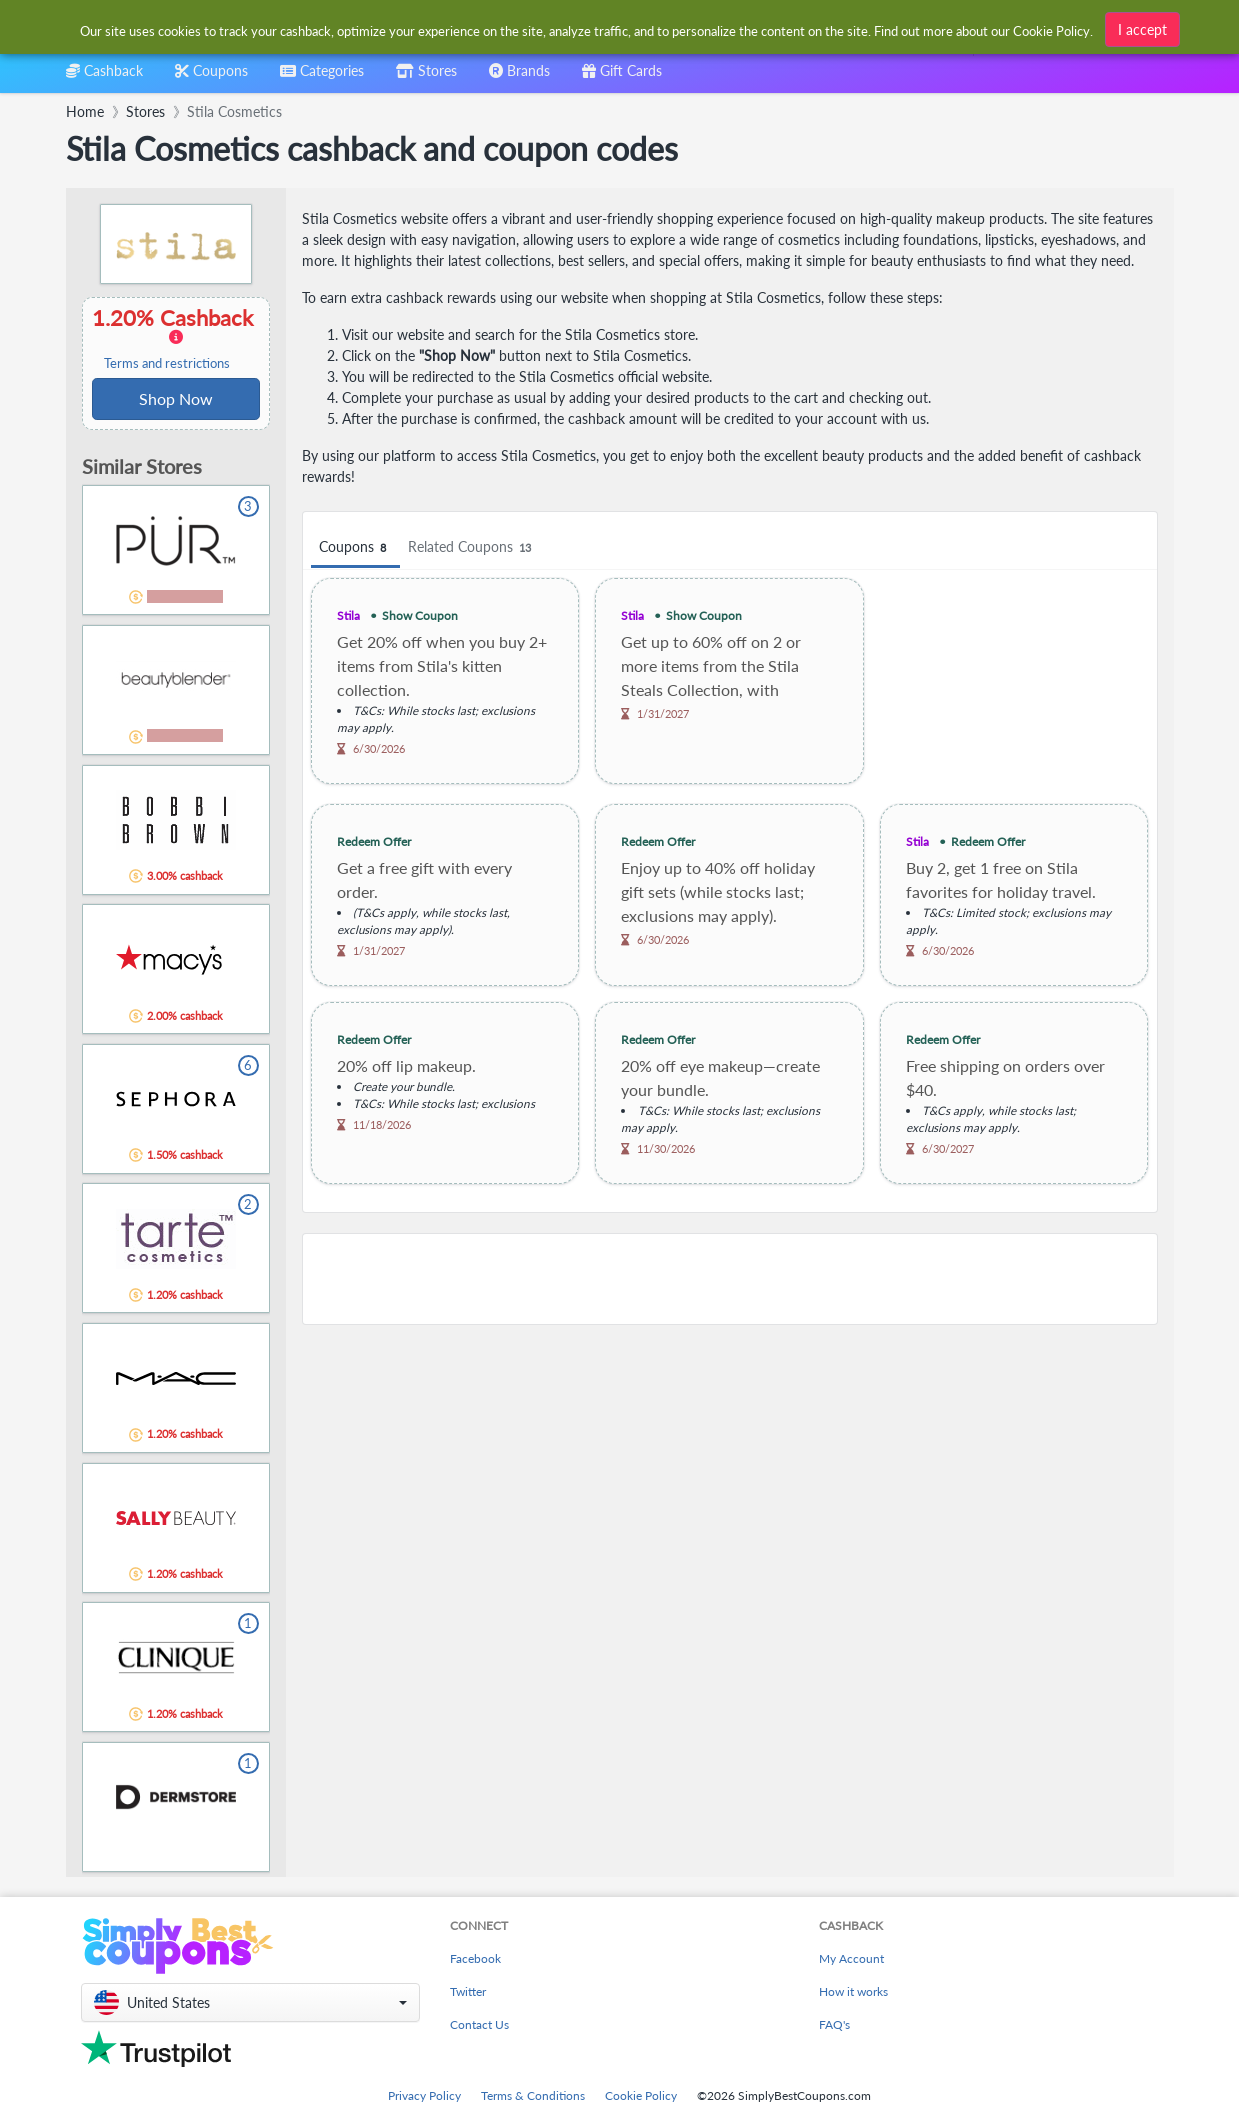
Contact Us (479, 2024)
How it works (853, 1991)
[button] (250, 2002)
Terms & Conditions (533, 2095)
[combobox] (587, 28)
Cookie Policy (641, 2095)
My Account (851, 1958)
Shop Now (176, 398)
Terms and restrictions (167, 363)
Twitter (468, 1991)
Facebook (475, 1958)
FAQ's (834, 2024)
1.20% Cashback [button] (176, 338)
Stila (348, 615)
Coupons (355, 547)
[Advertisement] (730, 1279)
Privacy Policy (424, 2095)
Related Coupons (472, 547)
